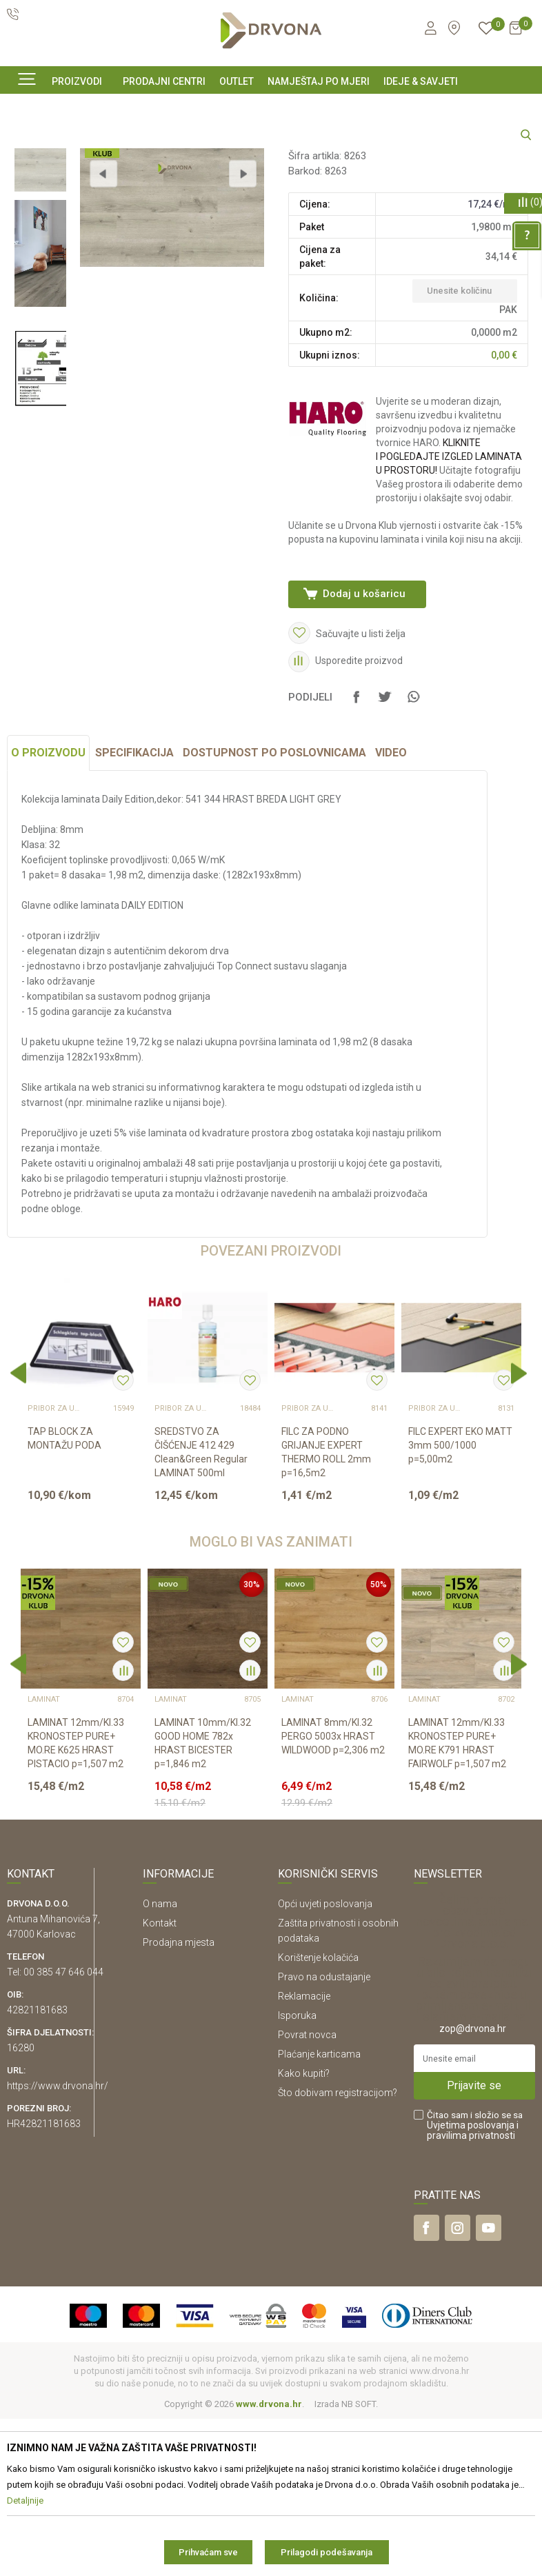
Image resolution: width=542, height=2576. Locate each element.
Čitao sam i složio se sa (475, 2282)
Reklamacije (304, 2153)
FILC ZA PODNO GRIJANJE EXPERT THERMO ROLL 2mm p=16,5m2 (326, 1609)
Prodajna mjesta (178, 2099)
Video (391, 909)
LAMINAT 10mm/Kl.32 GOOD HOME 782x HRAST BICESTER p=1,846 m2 (202, 1900)
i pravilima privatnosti (473, 2287)
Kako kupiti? (304, 2230)
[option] (40, 267)
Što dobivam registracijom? (337, 2249)
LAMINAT (308, 269)
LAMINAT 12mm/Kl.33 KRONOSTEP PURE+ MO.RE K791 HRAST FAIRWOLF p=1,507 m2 (457, 1900)
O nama (160, 2060)
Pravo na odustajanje (324, 2134)
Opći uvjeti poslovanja (325, 2060)
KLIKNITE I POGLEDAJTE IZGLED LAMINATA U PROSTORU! (447, 585)
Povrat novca (307, 2191)
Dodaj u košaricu (362, 722)
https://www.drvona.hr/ (57, 2242)
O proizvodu (48, 909)
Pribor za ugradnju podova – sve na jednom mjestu (55, 1566)
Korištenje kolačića (318, 2114)
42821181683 (37, 2167)
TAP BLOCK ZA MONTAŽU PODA (64, 1595)
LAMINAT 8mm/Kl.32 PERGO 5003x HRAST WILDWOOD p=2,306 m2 (333, 1893)
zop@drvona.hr (472, 2185)
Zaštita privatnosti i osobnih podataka (338, 2088)
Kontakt (160, 2080)
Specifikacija (134, 909)
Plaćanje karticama (319, 2211)
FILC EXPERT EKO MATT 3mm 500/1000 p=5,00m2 (460, 1602)
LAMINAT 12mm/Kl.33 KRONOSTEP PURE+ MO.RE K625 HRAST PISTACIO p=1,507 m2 (76, 1900)
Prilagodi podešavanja (326, 2552)
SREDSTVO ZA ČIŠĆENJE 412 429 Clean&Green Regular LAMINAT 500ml (201, 1609)
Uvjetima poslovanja (470, 2282)
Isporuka (297, 2172)
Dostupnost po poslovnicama (274, 909)
